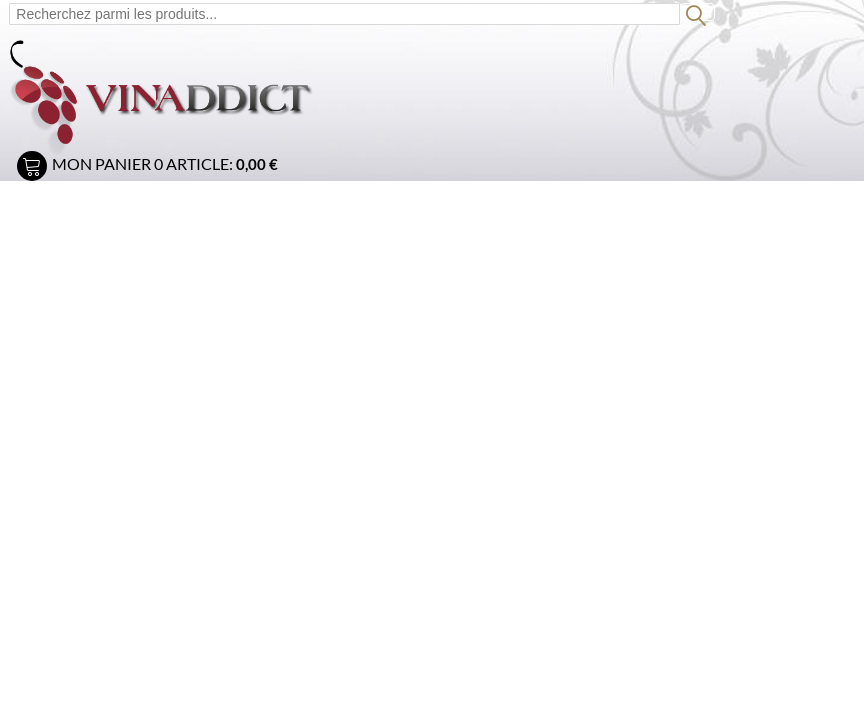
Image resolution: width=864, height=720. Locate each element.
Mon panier (101, 163)
